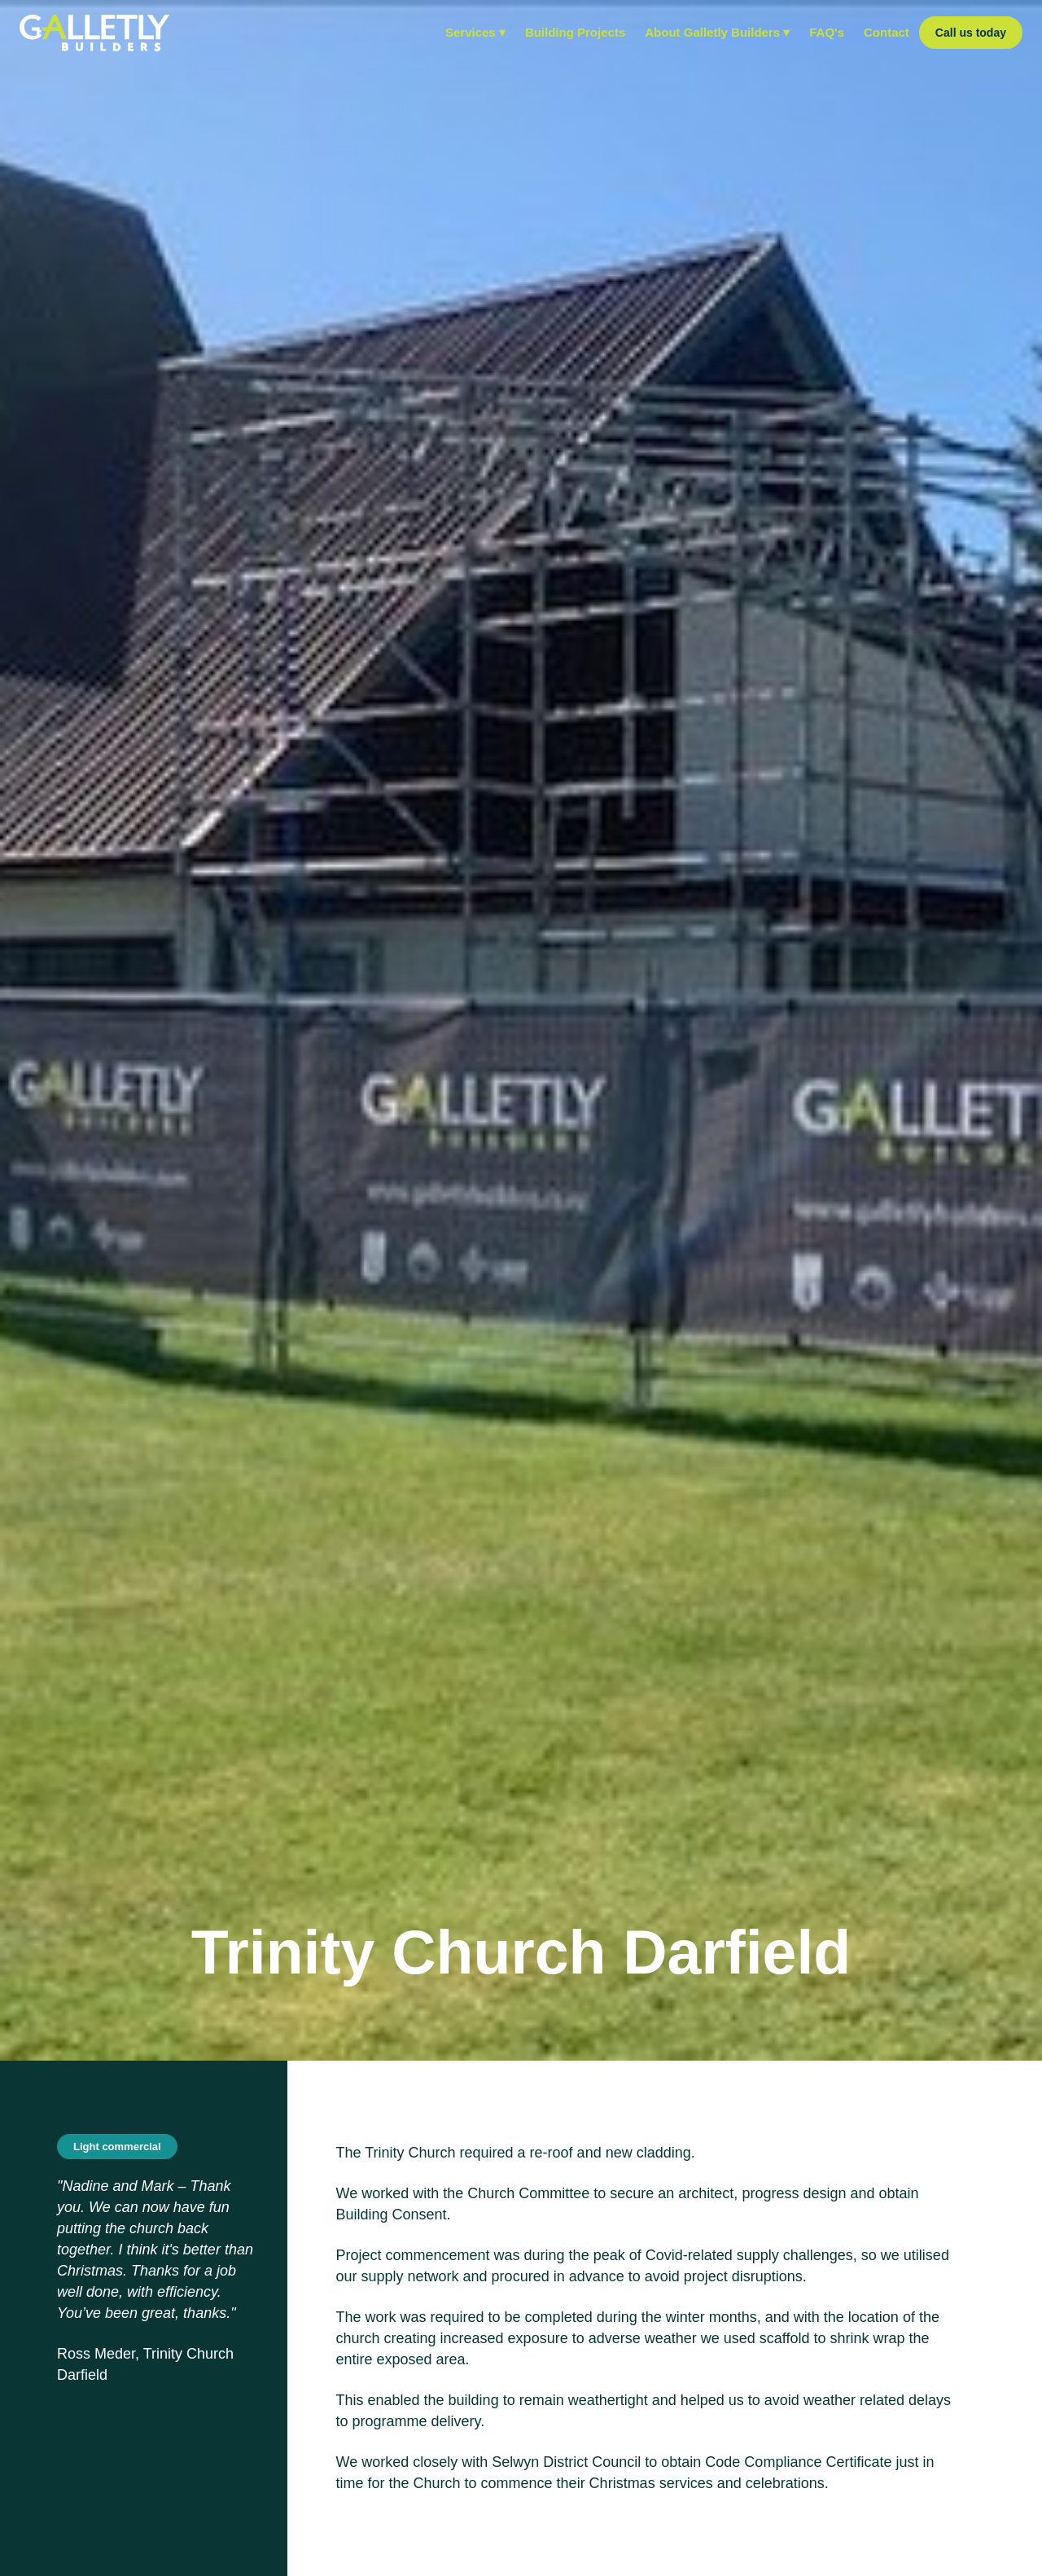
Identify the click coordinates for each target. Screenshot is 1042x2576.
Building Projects (575, 32)
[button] (475, 33)
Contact (886, 32)
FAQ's (826, 32)
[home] (94, 33)
